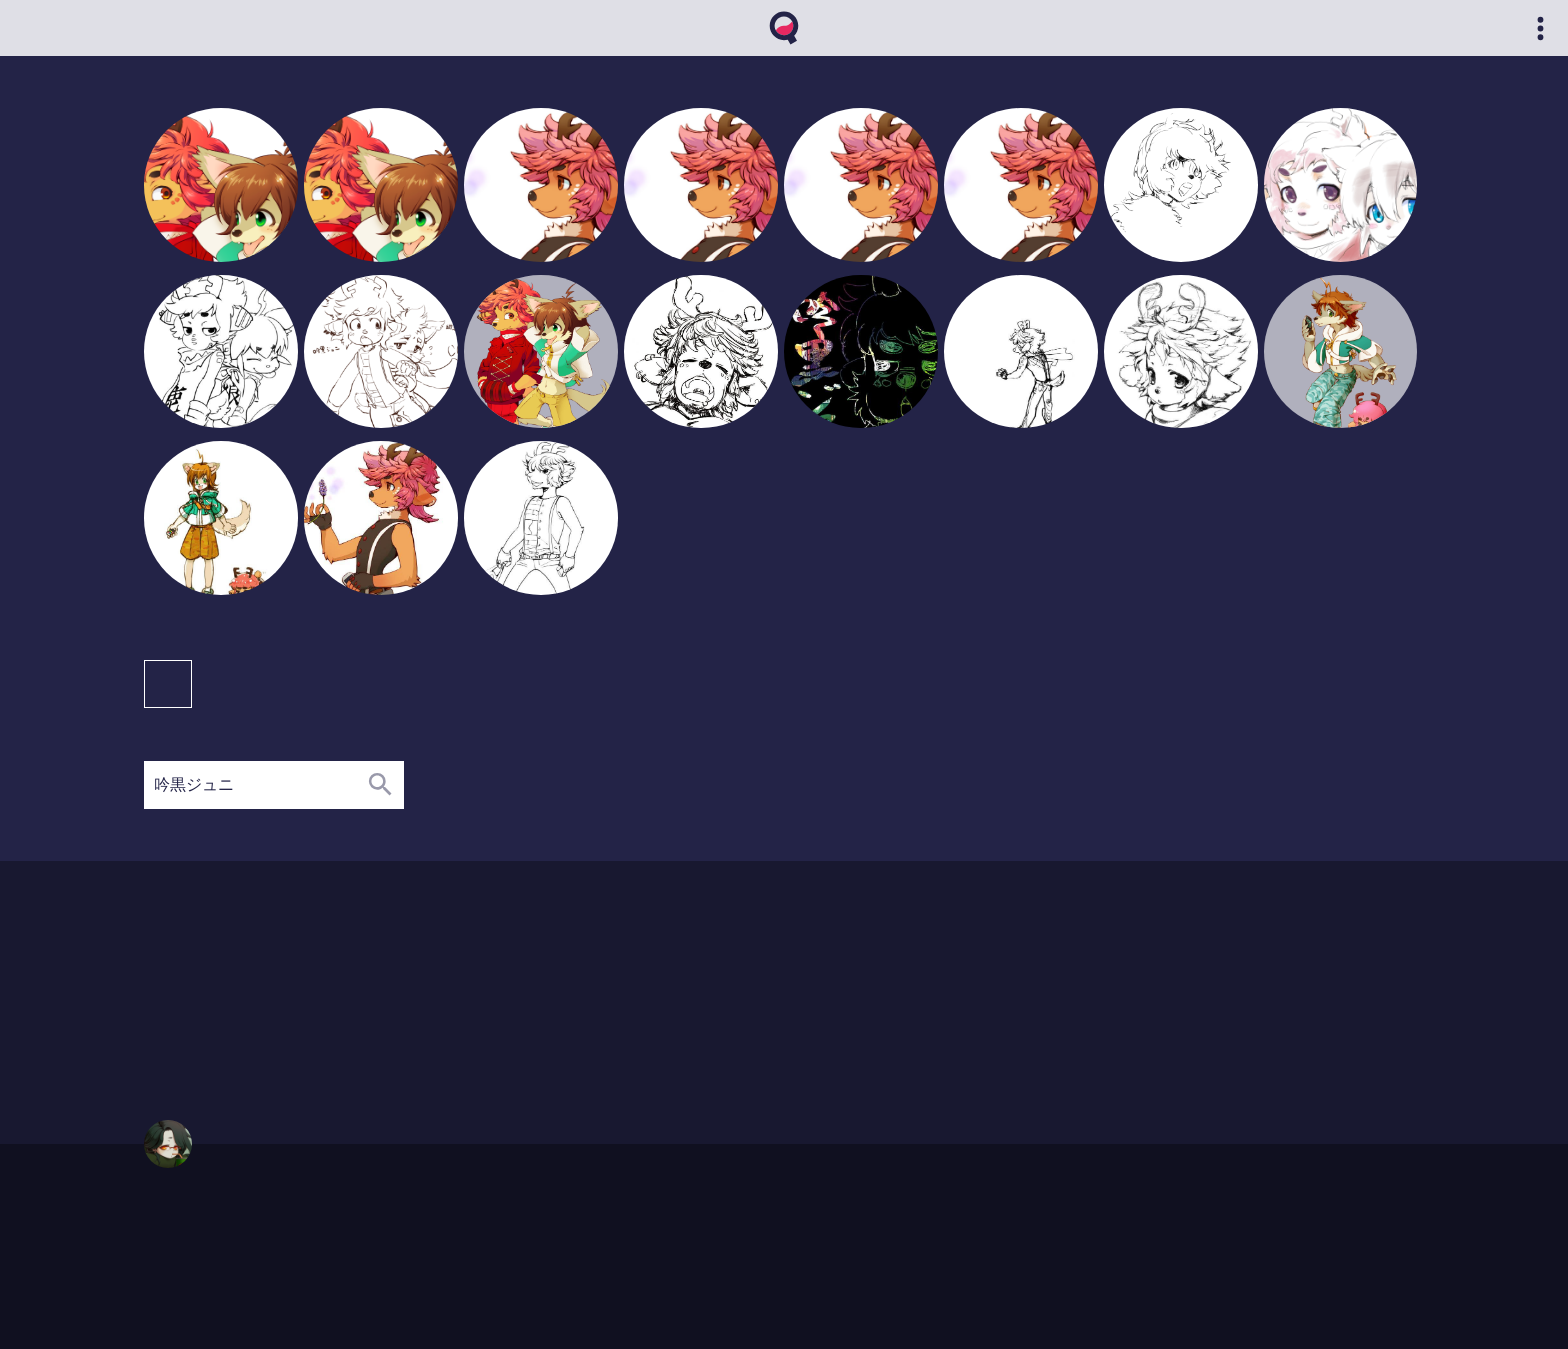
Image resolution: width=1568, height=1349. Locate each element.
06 (279, 1020)
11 (299, 1002)
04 (239, 983)
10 (339, 1039)
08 (259, 1002)
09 (279, 983)
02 (198, 983)
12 (319, 1002)
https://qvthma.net (190, 1225)
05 (259, 983)
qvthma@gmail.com (195, 1244)
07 (299, 1020)
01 (198, 1002)
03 (218, 983)
